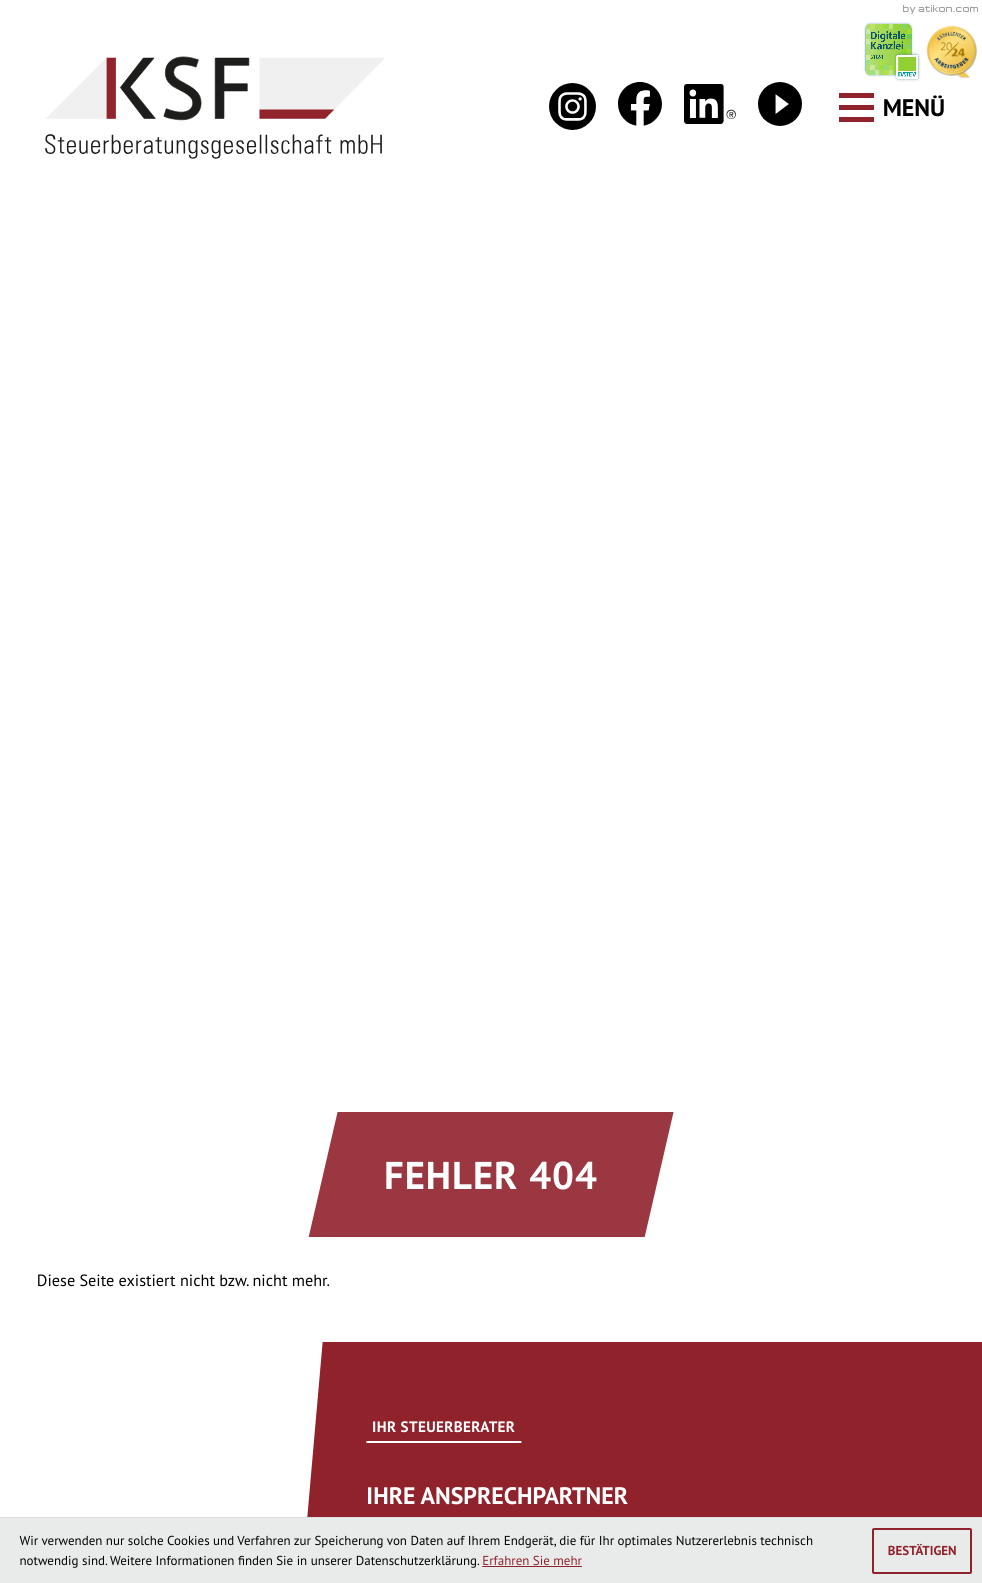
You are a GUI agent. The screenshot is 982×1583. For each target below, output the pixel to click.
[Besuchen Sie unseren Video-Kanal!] (780, 104)
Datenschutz (382, 1480)
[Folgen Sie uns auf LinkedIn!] (710, 104)
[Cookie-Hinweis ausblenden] (922, 1551)
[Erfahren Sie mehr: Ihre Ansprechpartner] (531, 658)
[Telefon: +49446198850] (174, 1279)
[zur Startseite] (215, 108)
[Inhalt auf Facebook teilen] (103, 807)
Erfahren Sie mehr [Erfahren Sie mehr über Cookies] (532, 1560)
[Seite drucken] (244, 807)
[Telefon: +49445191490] (585, 1279)
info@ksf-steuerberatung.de (212, 1113)
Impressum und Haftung (554, 1480)
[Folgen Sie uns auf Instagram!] (572, 106)
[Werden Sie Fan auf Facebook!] (640, 104)
